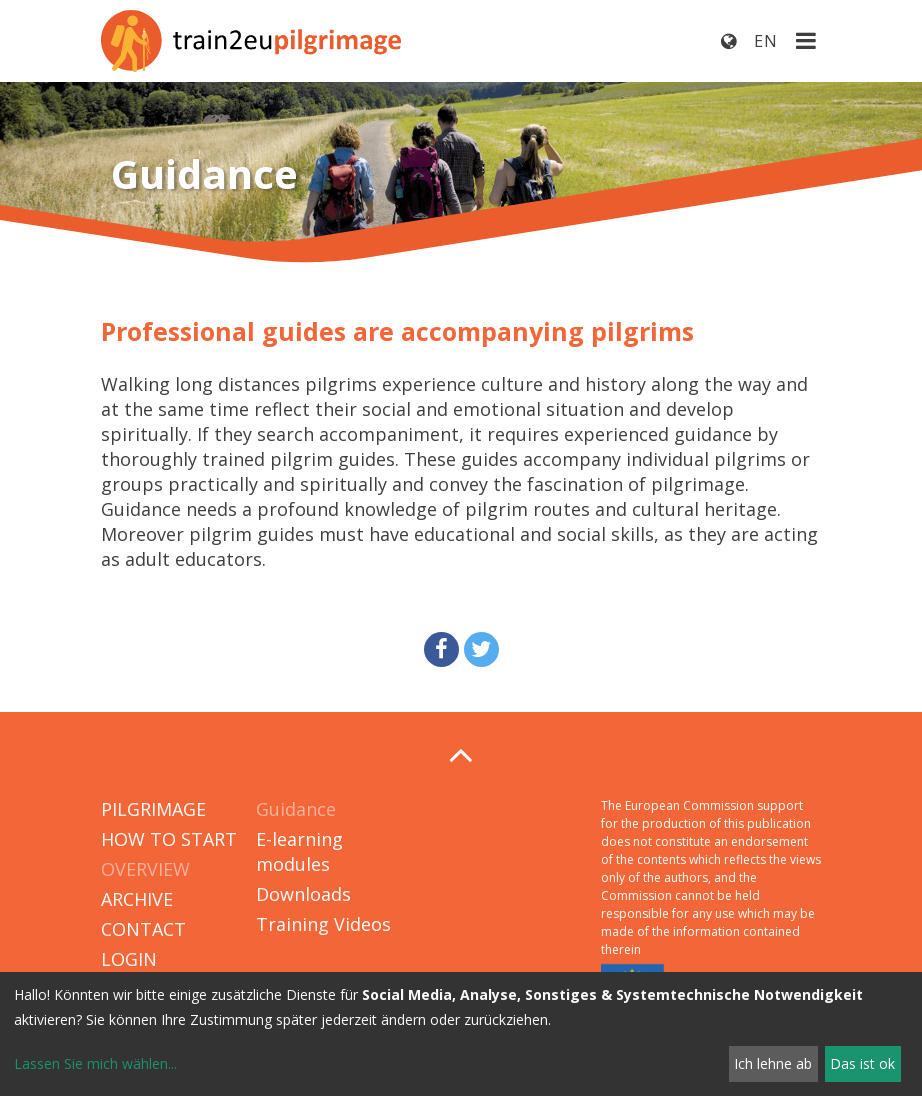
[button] (441, 649)
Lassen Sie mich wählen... (95, 1063)
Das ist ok (862, 1063)
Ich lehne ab (773, 1063)
